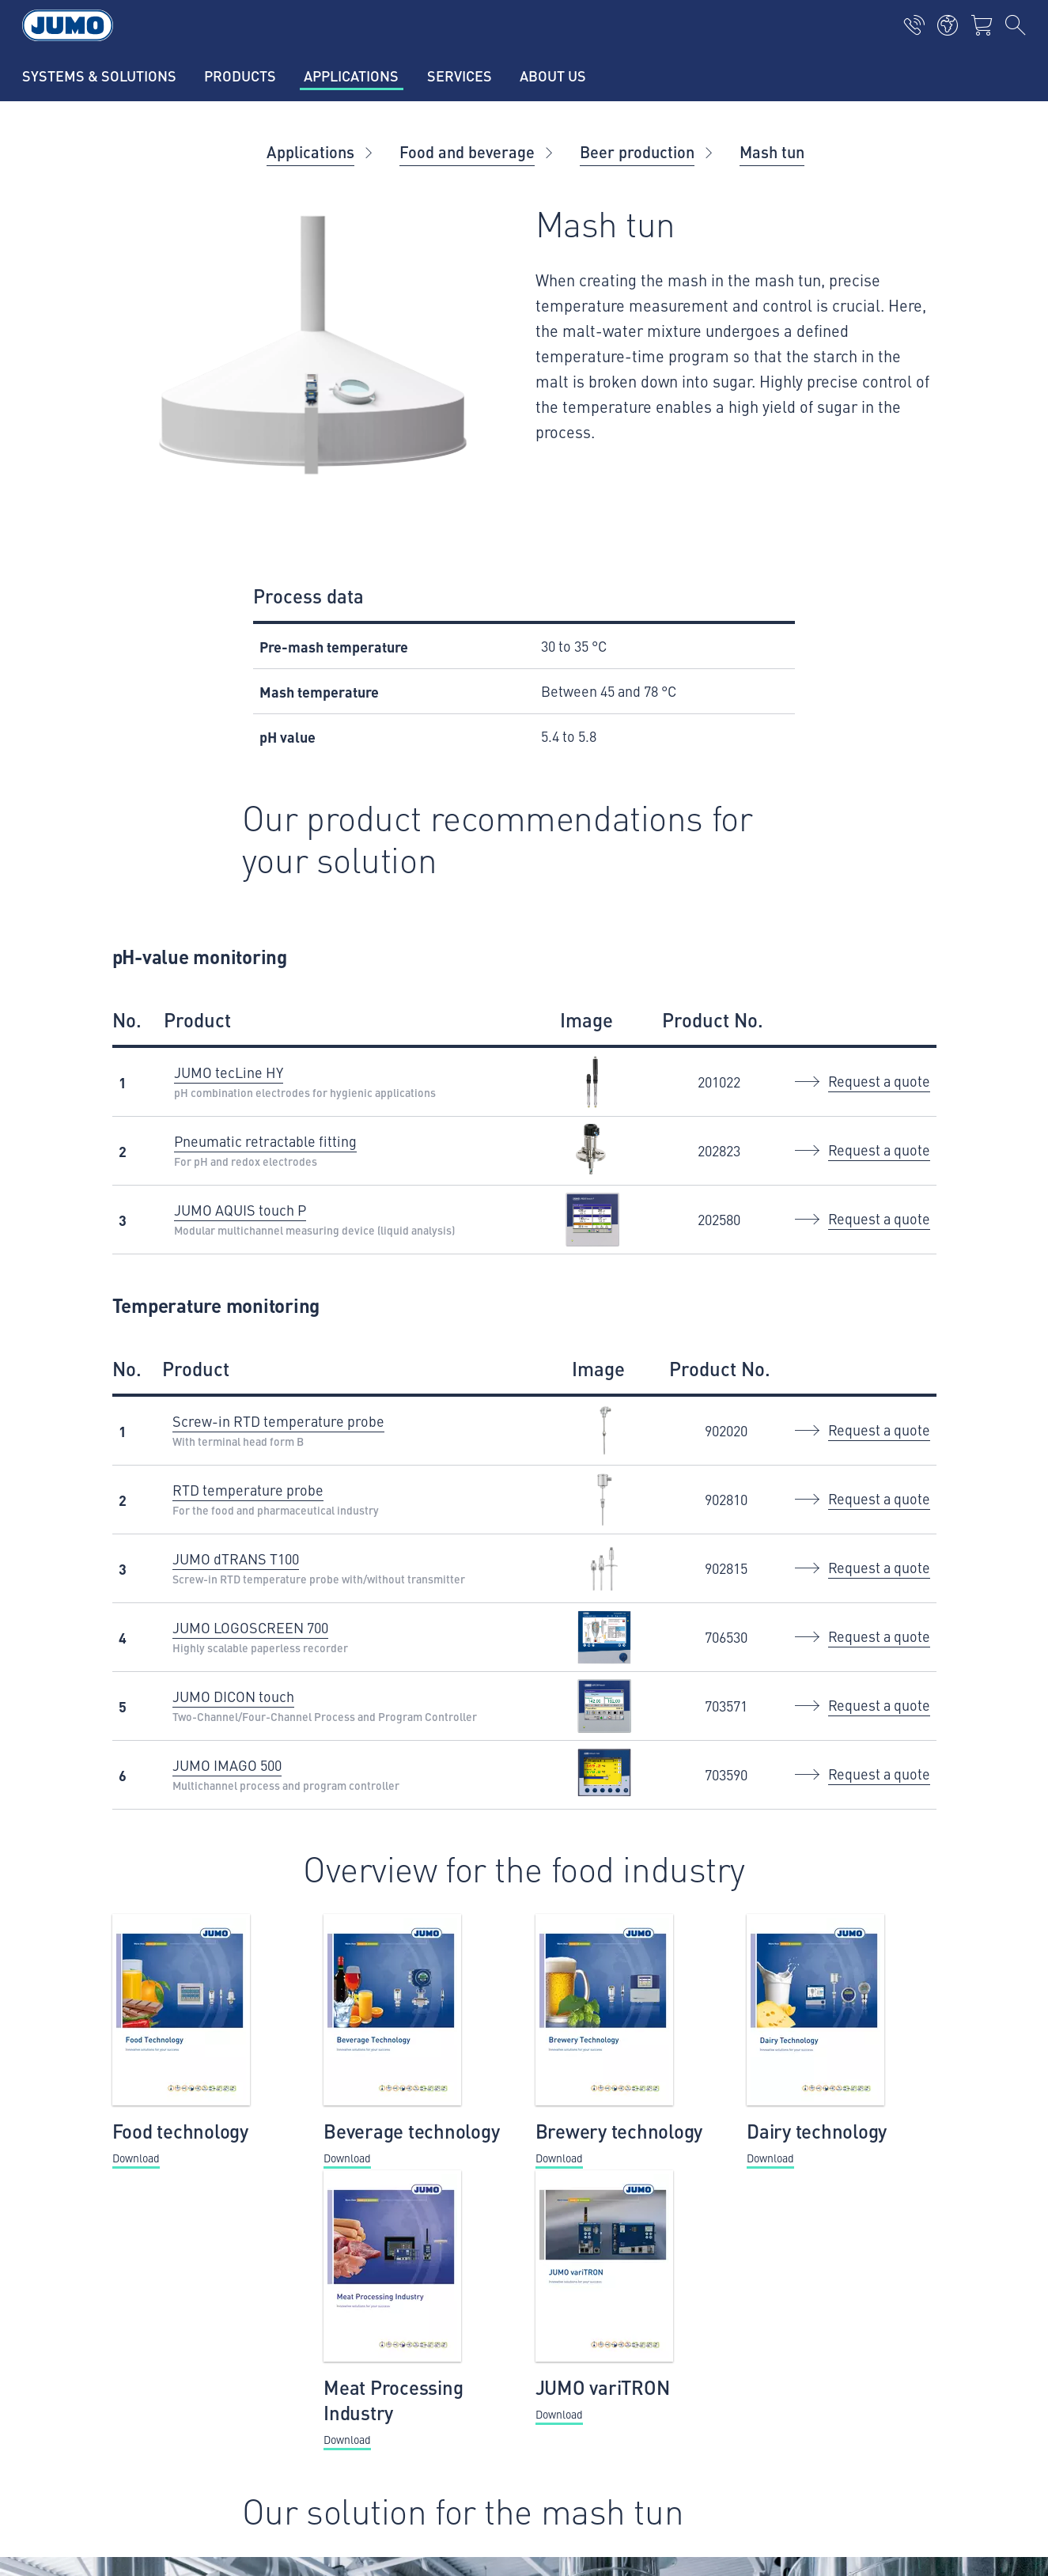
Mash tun (772, 151)
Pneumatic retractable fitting (265, 1141)
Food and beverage (467, 151)
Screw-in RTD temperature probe (278, 1421)
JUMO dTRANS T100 (235, 1558)
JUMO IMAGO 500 (227, 1765)
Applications (310, 151)
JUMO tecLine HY (228, 1072)
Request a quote (879, 1081)
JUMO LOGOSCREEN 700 (250, 1627)
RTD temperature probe (247, 1490)
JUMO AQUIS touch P (240, 1210)
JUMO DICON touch (233, 1696)
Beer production (637, 151)
